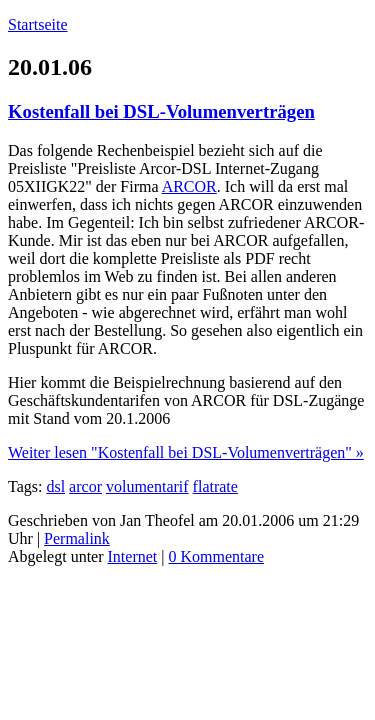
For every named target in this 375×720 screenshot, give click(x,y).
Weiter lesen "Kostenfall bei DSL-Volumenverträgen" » (186, 452)
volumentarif (147, 486)
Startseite (38, 24)
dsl (55, 486)
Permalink (77, 538)
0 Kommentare (216, 556)
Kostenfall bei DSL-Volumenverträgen (161, 111)
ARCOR (189, 186)
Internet (133, 556)
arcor (85, 486)
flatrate (215, 486)
